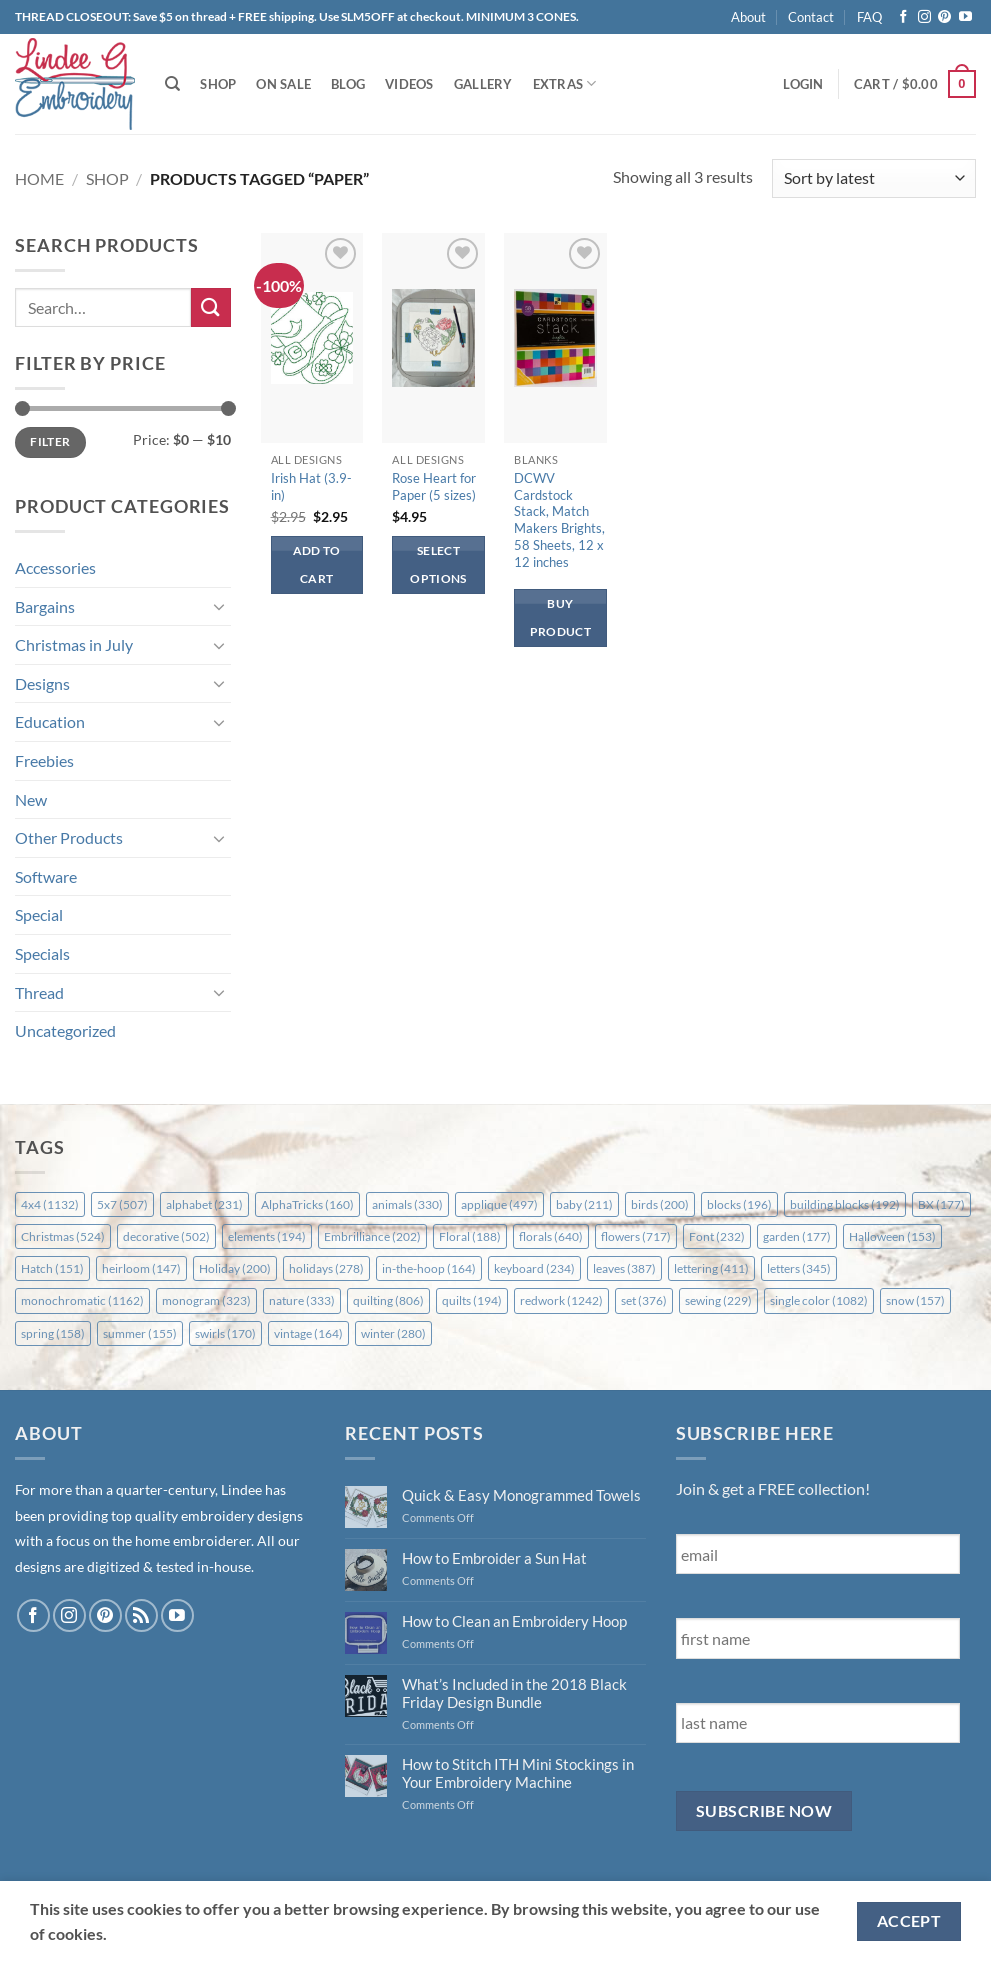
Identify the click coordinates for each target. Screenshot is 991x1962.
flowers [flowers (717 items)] (636, 1236)
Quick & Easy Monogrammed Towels (521, 1495)
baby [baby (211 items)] (584, 1204)
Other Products (69, 837)
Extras (565, 83)
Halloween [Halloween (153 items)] (892, 1236)
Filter (50, 441)
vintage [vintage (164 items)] (308, 1333)
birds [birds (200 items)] (660, 1204)
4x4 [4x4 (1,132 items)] (50, 1204)
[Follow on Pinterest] (944, 17)
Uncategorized (65, 1030)
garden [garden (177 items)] (797, 1236)
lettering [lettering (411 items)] (711, 1268)
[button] (803, 84)
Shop (218, 84)
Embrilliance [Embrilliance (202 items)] (372, 1236)
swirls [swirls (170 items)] (225, 1333)
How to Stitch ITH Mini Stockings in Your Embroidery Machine (518, 1773)
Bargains (45, 606)
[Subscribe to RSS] (141, 1615)
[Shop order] (874, 178)
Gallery (483, 84)
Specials (42, 953)
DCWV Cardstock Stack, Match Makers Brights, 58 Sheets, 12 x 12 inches (559, 520)
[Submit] (211, 307)
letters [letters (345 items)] (799, 1268)
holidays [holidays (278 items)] (326, 1268)
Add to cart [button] (317, 564)
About (748, 17)
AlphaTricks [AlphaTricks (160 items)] (307, 1204)
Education (50, 721)
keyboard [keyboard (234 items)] (534, 1268)
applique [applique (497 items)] (499, 1204)
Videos (409, 84)
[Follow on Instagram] (924, 17)
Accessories (55, 567)
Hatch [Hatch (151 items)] (52, 1268)
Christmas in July (74, 644)
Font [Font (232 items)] (717, 1236)
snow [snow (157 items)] (915, 1300)
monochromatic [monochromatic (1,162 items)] (82, 1300)
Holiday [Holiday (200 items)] (235, 1268)
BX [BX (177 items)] (941, 1204)
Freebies (44, 760)
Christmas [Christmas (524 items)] (63, 1236)
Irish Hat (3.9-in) (311, 486)
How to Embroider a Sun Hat (494, 1558)
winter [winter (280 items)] (393, 1333)
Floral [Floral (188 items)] (470, 1236)
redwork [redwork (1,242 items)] (561, 1300)
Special (39, 914)
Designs (42, 683)
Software (46, 876)
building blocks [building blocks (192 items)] (845, 1204)
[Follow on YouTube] (965, 17)
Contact (811, 17)
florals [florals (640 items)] (551, 1236)
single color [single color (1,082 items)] (819, 1300)
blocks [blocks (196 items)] (739, 1204)
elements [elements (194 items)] (267, 1236)
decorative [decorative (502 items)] (166, 1236)
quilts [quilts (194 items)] (472, 1300)
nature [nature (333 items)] (302, 1300)
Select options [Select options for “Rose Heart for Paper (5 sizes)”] (438, 564)
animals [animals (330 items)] (407, 1204)
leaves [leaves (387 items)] (624, 1268)
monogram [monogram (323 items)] (206, 1300)
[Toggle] (219, 606)
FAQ (869, 17)
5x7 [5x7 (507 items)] (122, 1204)
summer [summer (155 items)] (140, 1333)
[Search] (172, 84)
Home (39, 178)
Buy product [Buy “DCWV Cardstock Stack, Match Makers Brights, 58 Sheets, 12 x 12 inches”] (560, 617)
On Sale (283, 84)
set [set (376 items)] (644, 1300)
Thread (39, 992)
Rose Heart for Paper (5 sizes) (434, 486)
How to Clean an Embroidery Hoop (514, 1621)
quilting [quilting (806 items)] (388, 1300)
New (31, 799)
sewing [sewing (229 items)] (718, 1300)
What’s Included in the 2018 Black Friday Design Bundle (514, 1693)
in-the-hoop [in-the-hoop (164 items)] (429, 1268)
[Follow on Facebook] (903, 17)
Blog (348, 84)
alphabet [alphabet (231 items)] (204, 1204)
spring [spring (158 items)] (53, 1333)
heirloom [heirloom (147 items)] (141, 1268)
